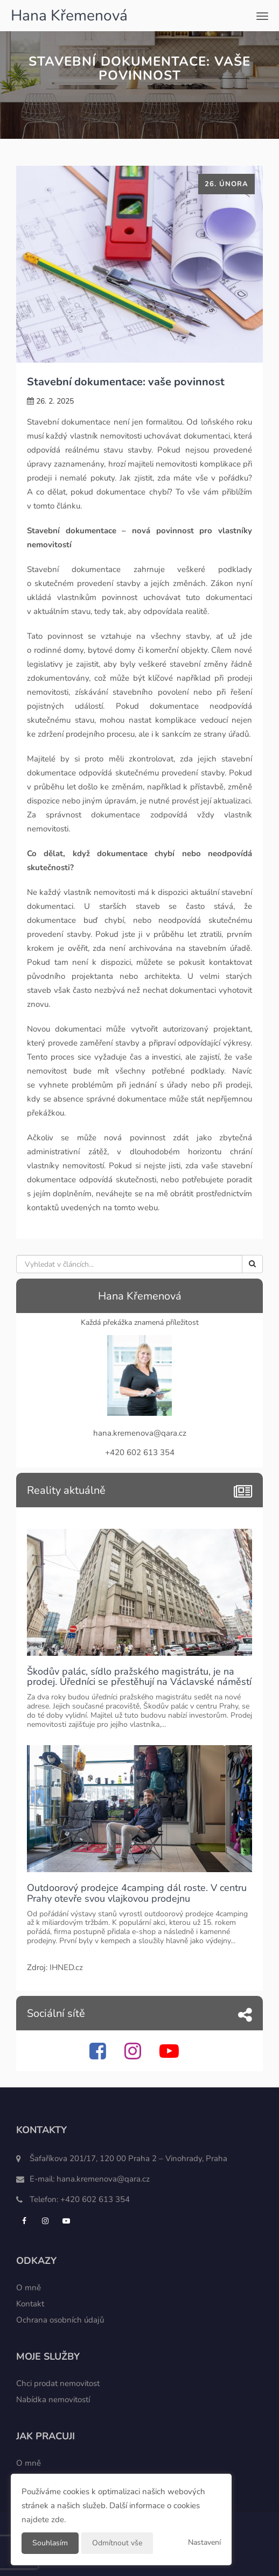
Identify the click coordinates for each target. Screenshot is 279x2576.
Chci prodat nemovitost (58, 2383)
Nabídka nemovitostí (53, 2399)
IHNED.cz (66, 1967)
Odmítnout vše (117, 2543)
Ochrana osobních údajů (60, 2319)
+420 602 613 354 (95, 2199)
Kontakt (30, 2303)
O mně (28, 2287)
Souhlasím (50, 2543)
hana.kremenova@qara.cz (103, 2178)
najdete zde (43, 2519)
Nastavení (204, 2542)
